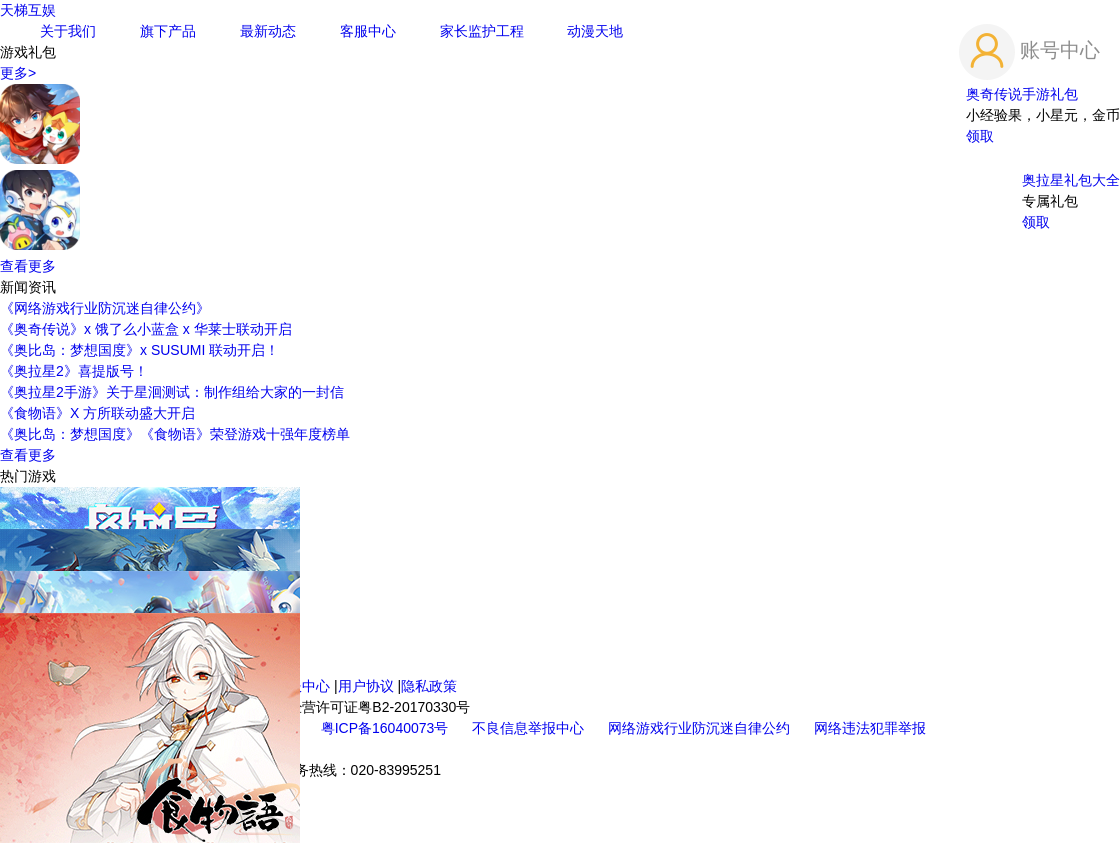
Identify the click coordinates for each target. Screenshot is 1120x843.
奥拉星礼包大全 (1071, 180)
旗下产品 (168, 31)
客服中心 (368, 31)
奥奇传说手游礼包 (1022, 94)
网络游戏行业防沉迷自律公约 (701, 728)
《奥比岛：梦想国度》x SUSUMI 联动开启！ (139, 350)
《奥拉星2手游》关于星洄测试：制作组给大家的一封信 (172, 392)
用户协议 (366, 686)
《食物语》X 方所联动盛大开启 (97, 413)
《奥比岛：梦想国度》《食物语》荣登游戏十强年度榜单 (175, 434)
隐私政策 (429, 686)
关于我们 (68, 31)
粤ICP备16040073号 (387, 728)
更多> (18, 73)
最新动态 (268, 31)
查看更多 (28, 266)
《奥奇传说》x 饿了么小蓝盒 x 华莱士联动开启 (146, 329)
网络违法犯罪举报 (870, 728)
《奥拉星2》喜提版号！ (74, 371)
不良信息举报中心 (530, 728)
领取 (980, 136)
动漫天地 (595, 31)
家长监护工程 (482, 31)
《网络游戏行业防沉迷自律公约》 (105, 308)
